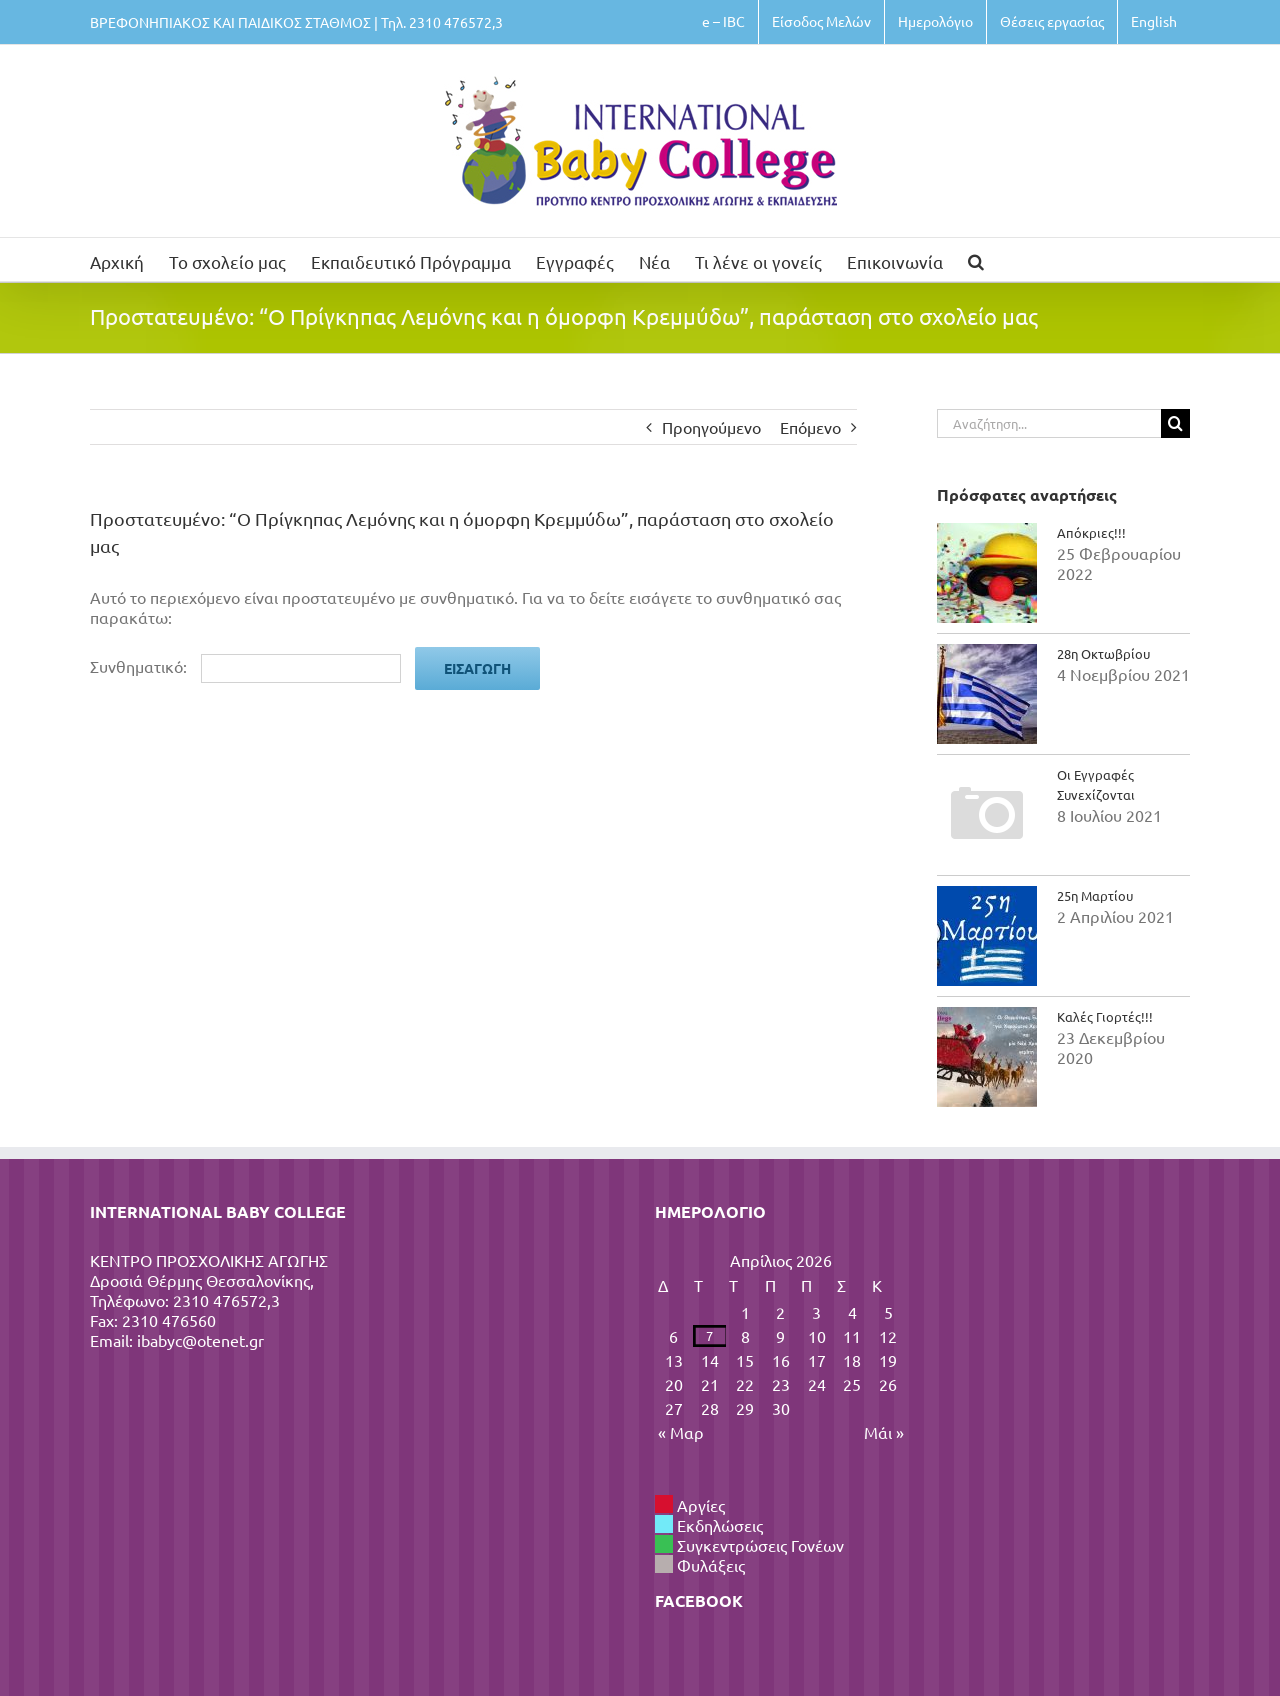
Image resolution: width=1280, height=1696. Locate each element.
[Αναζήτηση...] (1049, 423)
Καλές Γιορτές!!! (1105, 1016)
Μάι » (884, 1432)
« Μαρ (681, 1432)
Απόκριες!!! (1091, 532)
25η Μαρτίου (1095, 895)
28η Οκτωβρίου (1103, 653)
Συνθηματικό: (245, 666)
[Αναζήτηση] (1175, 423)
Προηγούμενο (711, 427)
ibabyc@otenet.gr (200, 1340)
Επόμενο (810, 427)
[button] (976, 259)
